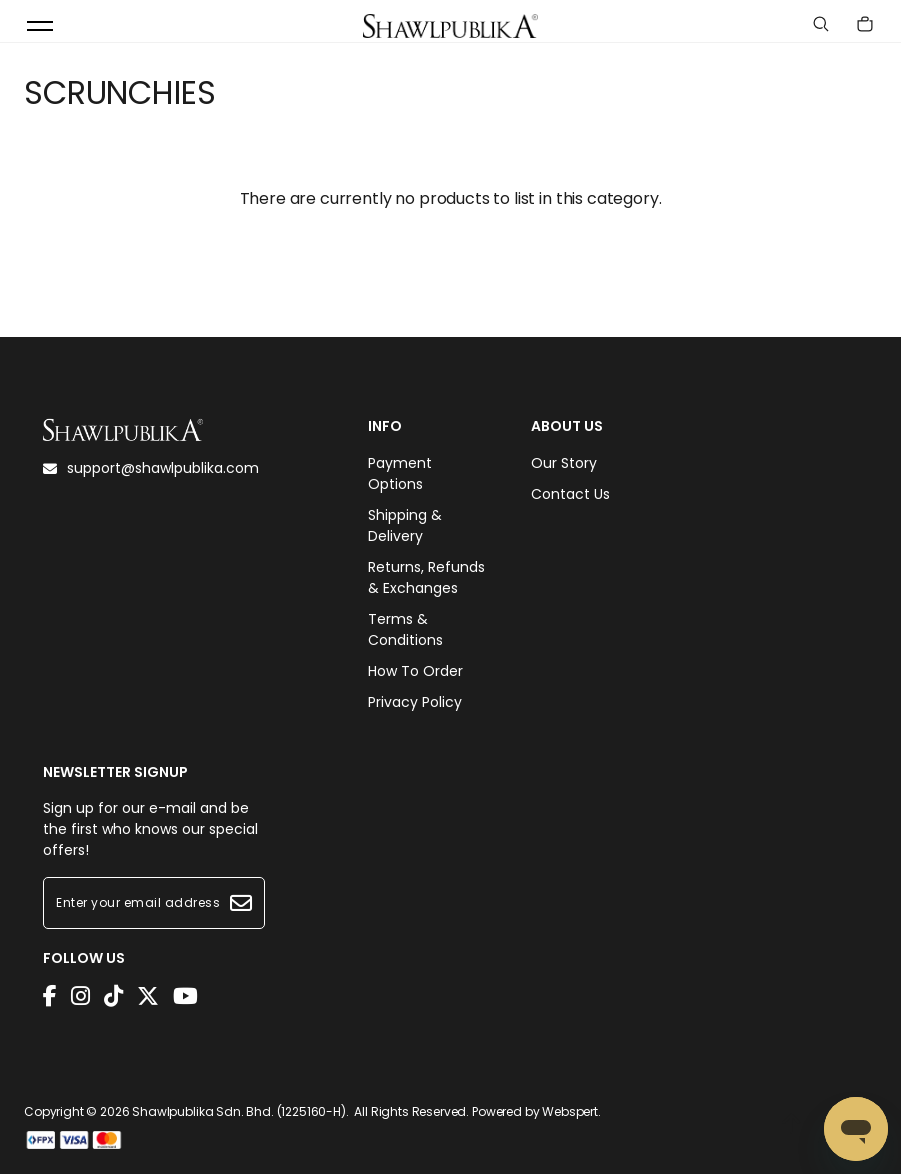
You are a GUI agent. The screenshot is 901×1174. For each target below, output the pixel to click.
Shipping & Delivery (405, 525)
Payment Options (400, 473)
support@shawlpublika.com (151, 468)
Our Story (564, 463)
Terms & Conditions (405, 629)
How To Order (415, 671)
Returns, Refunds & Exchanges (426, 577)
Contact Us (570, 494)
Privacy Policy (415, 702)
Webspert (570, 1111)
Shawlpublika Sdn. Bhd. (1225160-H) (239, 1111)
